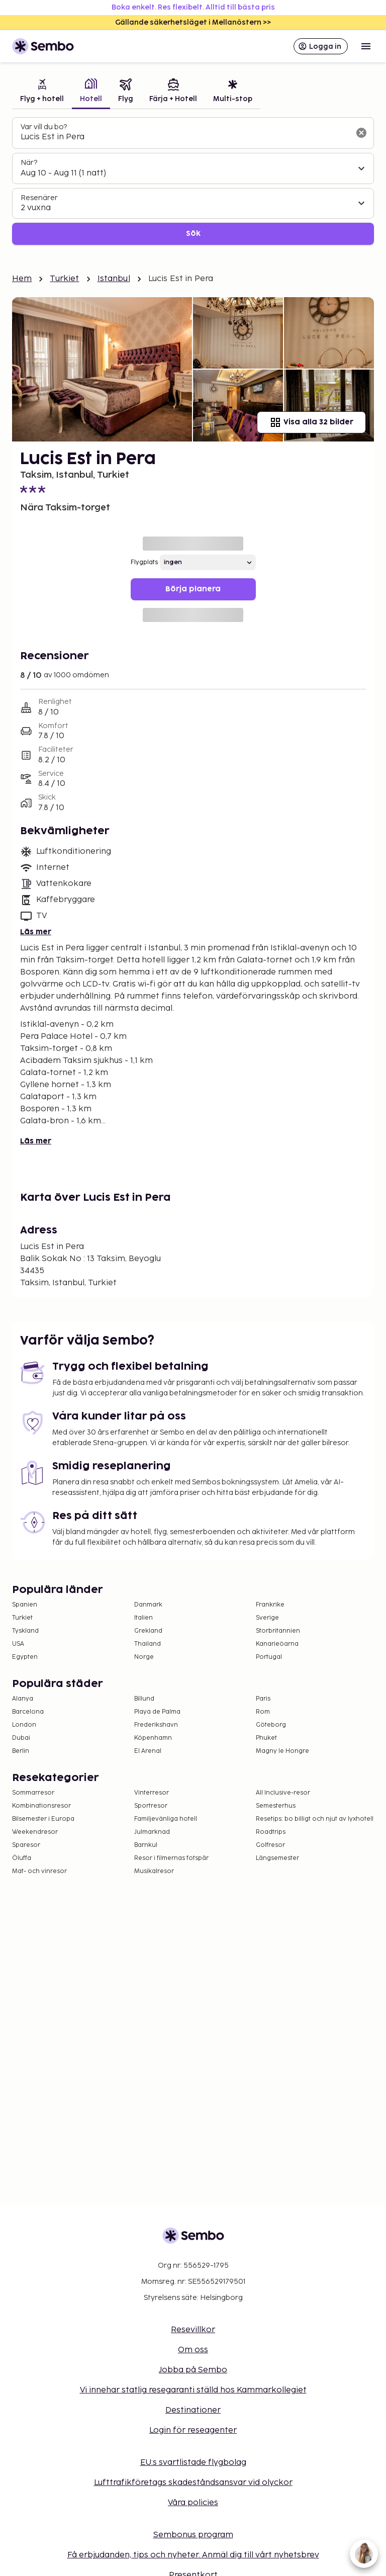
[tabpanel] (193, 181)
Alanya (22, 1699)
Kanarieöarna (277, 1644)
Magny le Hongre (282, 1751)
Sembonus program (193, 2535)
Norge (144, 1657)
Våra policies (193, 2503)
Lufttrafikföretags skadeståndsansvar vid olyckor (193, 2483)
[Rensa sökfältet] (361, 133)
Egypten (25, 1657)
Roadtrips (270, 1832)
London (24, 1725)
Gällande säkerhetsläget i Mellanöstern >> (193, 22)
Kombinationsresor (41, 1806)
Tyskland (25, 1631)
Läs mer (35, 932)
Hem (22, 279)
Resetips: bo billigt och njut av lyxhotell (314, 1819)
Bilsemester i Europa (43, 1819)
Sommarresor (33, 1793)
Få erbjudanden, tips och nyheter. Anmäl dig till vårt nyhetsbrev (193, 2555)
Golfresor (270, 1845)
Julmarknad (152, 1832)
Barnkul (145, 1845)
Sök (193, 233)
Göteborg (271, 1725)
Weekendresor (35, 1832)
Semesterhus (276, 1806)
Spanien (24, 1605)
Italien (143, 1618)
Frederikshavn (156, 1725)
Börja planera (193, 589)
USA (18, 1644)
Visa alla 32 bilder (311, 422)
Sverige (267, 1618)
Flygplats (144, 562)
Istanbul (114, 279)
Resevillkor (193, 2330)
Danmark (148, 1605)
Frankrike (270, 1605)
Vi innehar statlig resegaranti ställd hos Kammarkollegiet (193, 2390)
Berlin (20, 1751)
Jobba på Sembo (193, 2370)
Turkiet (64, 279)
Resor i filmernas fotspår (171, 1858)
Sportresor (150, 1806)
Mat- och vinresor (39, 1871)
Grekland (148, 1631)
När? (29, 162)
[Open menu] (366, 46)
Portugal (269, 1657)
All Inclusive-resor (283, 1793)
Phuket (266, 1738)
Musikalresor (154, 1871)
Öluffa (21, 1858)
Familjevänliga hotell (165, 1819)
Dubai (21, 1738)
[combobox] (185, 137)
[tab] (42, 91)
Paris (263, 1699)
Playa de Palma (157, 1712)
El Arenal (147, 1751)
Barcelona (28, 1712)
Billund (144, 1699)
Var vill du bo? (44, 127)
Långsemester (277, 1858)
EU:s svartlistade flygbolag (193, 2462)
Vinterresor (151, 1793)
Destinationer (193, 2410)
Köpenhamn (153, 1738)
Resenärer (39, 198)
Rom (263, 1712)
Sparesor (26, 1845)
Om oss (193, 2350)
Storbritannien (278, 1631)
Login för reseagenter (193, 2430)
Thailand (147, 1644)
